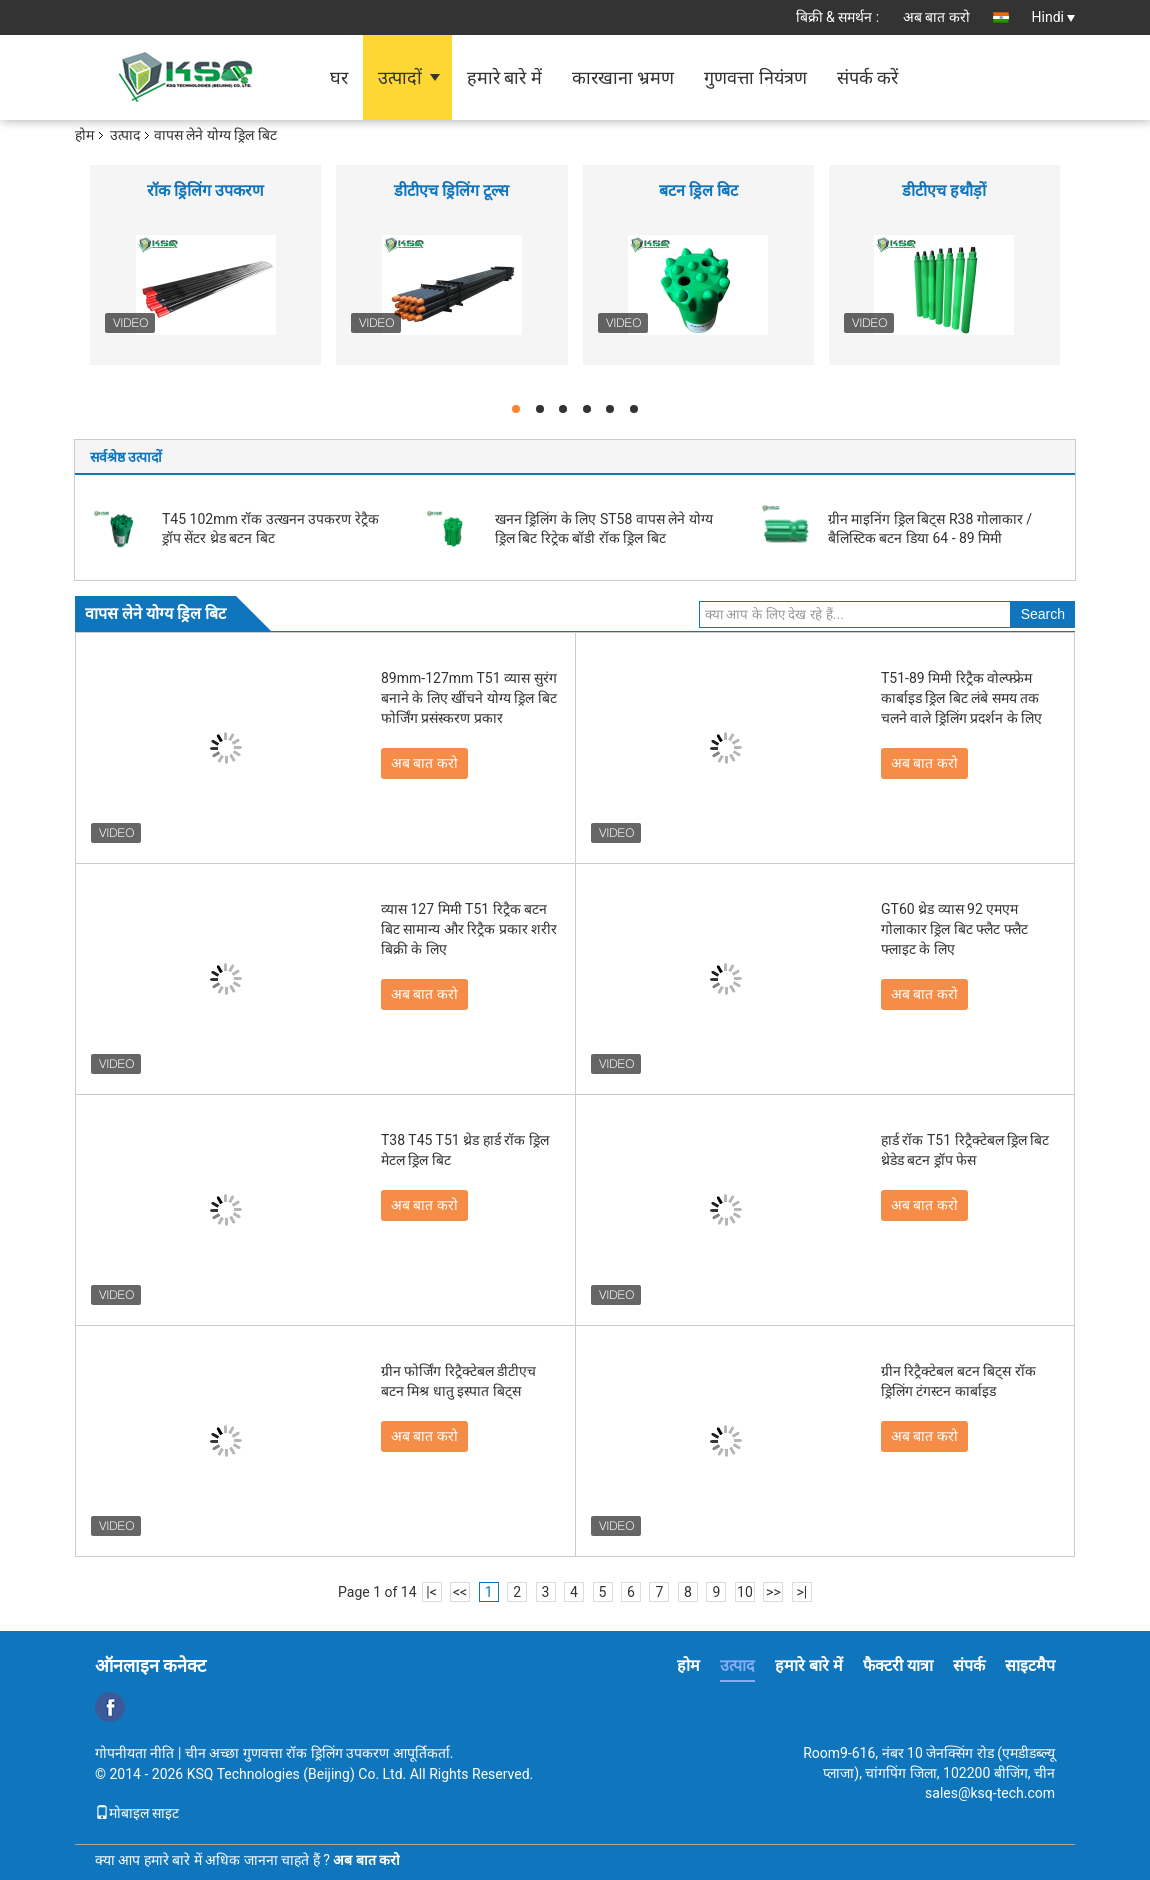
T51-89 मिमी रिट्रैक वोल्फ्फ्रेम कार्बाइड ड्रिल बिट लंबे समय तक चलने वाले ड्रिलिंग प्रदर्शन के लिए (961, 698)
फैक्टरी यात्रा (898, 1665)
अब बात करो (936, 17)
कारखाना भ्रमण (623, 77)
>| (802, 1592)
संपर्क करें (867, 77)
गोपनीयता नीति (134, 1753)
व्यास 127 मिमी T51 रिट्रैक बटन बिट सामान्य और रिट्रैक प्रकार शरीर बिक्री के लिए (469, 929)
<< (460, 1592)
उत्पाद (125, 135)
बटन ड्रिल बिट (698, 190)
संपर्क (969, 1665)
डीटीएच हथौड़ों (944, 190)
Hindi (1053, 17)
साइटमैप (1030, 1665)
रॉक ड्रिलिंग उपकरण (205, 190)
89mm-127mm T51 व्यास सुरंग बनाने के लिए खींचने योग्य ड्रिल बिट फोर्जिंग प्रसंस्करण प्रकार (469, 698)
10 (745, 1592)
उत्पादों (400, 77)
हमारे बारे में (504, 77)
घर (339, 77)
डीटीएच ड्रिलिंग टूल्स (451, 190)
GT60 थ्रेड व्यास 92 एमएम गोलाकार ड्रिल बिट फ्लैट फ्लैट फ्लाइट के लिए (954, 929)
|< (431, 1592)
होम (84, 135)
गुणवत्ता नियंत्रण (755, 77)
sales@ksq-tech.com (990, 1793)
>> (773, 1592)
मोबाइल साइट (137, 1813)
